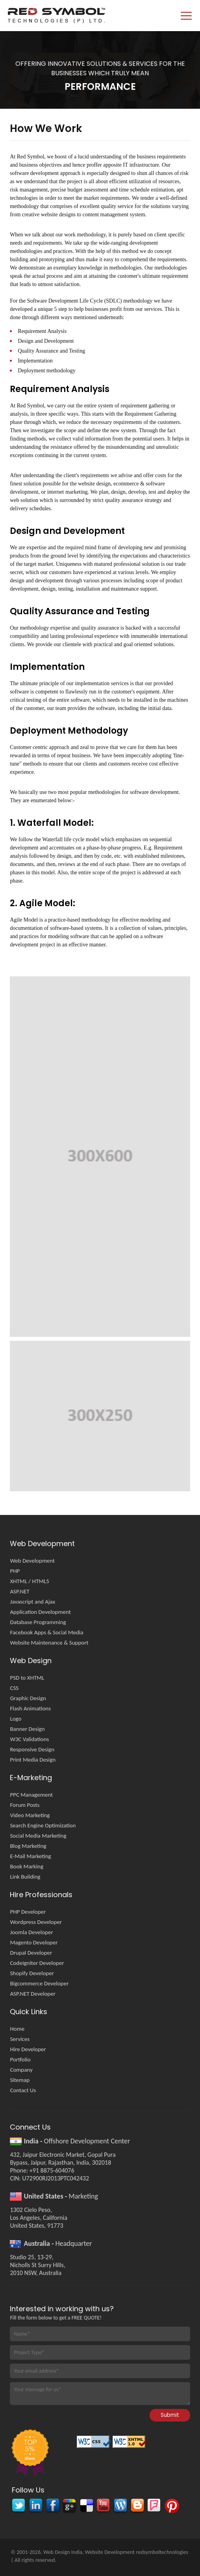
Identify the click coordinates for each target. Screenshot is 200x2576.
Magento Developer (33, 1942)
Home (17, 2028)
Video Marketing (30, 1815)
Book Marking (26, 1866)
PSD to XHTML (27, 1677)
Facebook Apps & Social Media (46, 1632)
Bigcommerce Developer (39, 1983)
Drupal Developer (31, 1952)
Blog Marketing (28, 1845)
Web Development (32, 1560)
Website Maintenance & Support (49, 1642)
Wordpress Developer (36, 1921)
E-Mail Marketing (30, 1856)
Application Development (40, 1611)
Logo (15, 1718)
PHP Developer (28, 1911)
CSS (14, 1687)
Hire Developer (28, 2049)
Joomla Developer (31, 1932)
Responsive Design (32, 1749)
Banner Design (27, 1728)
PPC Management (31, 1794)
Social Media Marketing (38, 1835)
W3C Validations (29, 1739)
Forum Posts (24, 1804)
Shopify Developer (32, 1973)
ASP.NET (20, 1591)
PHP (15, 1570)
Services (20, 2039)
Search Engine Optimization (43, 1825)
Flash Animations (30, 1708)
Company (21, 2069)
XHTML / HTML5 (29, 1581)
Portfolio (20, 2059)
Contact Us (23, 2090)
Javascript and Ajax (32, 1601)
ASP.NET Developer (33, 1993)
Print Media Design (33, 1759)
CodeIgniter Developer (37, 1962)
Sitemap (20, 2079)
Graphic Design (28, 1698)
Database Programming (38, 1622)
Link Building (25, 1876)
